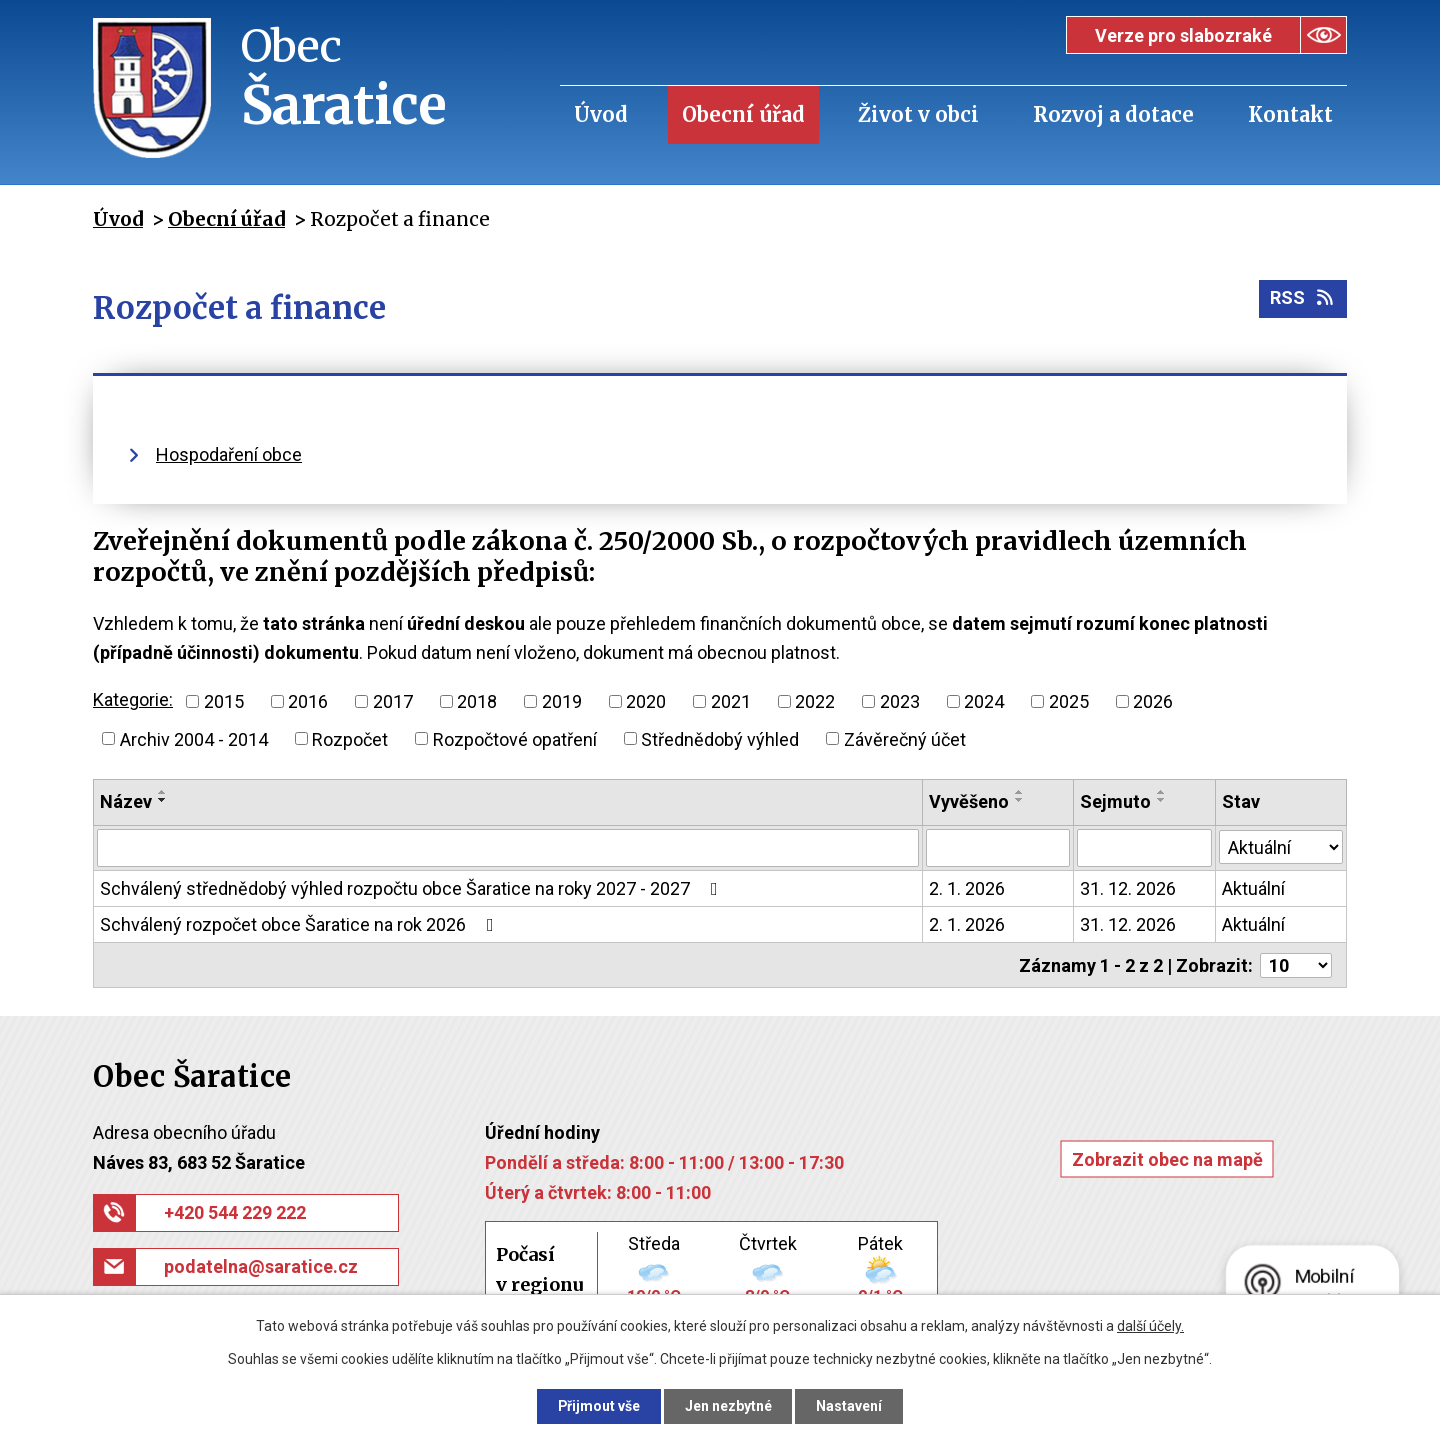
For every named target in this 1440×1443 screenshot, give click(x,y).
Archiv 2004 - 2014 (194, 738)
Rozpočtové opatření (515, 738)
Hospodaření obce (229, 454)
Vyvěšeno (969, 801)
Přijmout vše (598, 1406)
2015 (224, 701)
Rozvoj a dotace (1113, 114)
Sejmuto (1115, 801)
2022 (815, 701)
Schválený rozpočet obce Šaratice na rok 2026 (301, 924)
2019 (562, 701)
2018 (477, 701)
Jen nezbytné (728, 1406)
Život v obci (918, 114)
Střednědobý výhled (720, 738)
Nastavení (850, 1406)
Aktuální (1253, 888)
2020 (646, 701)
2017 (393, 701)
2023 (900, 701)
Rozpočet (350, 738)
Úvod (601, 114)
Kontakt (1290, 114)
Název (126, 801)
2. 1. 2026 (967, 888)
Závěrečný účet (905, 738)
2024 (984, 701)
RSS (1303, 299)
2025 (1069, 701)
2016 (308, 701)
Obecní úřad (743, 114)
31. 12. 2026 (1128, 888)
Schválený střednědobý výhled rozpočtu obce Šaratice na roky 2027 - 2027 (413, 888)
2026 (1153, 701)
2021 (731, 701)
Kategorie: (133, 699)
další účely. (1150, 1326)
